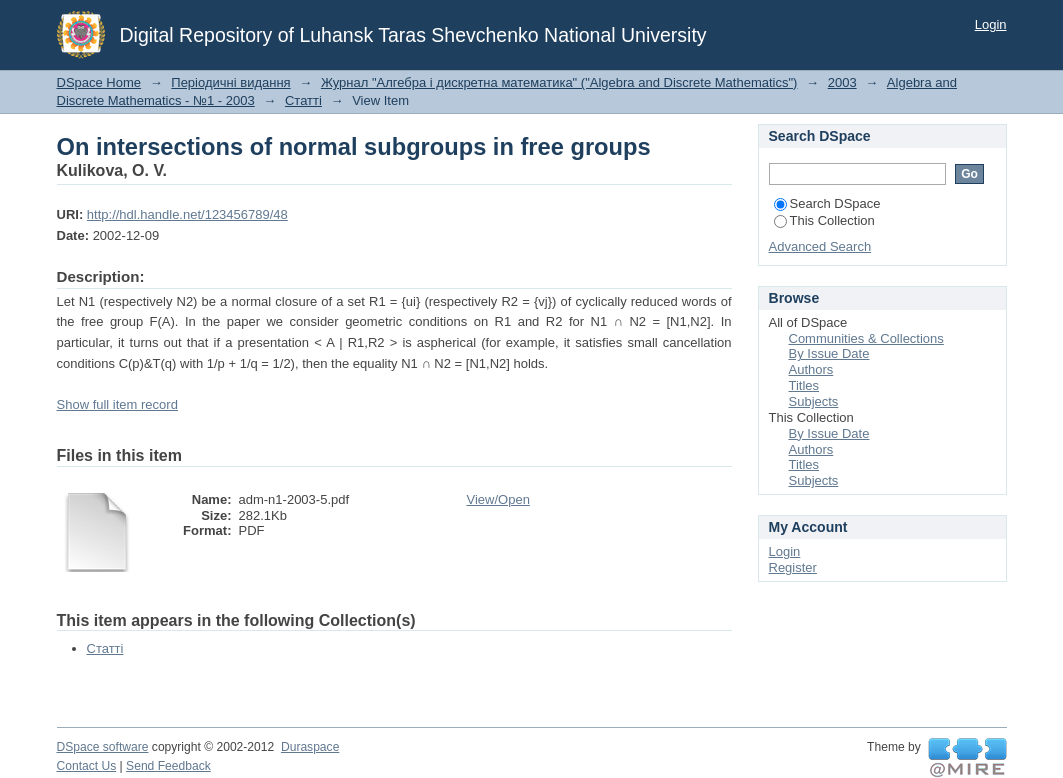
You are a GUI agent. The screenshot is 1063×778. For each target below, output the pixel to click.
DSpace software (103, 747)
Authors (811, 369)
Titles (804, 385)
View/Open (498, 499)
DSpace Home (99, 82)
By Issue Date (829, 353)
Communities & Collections (866, 338)
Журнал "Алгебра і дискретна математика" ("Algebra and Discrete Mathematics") (559, 82)
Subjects (814, 401)
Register (793, 567)
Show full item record (117, 404)
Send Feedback (168, 766)
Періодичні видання (230, 82)
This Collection (824, 220)
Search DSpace (827, 203)
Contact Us (87, 766)
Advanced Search (820, 246)
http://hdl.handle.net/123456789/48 (187, 214)
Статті (303, 100)
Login (991, 24)
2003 (842, 82)
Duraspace (310, 747)
